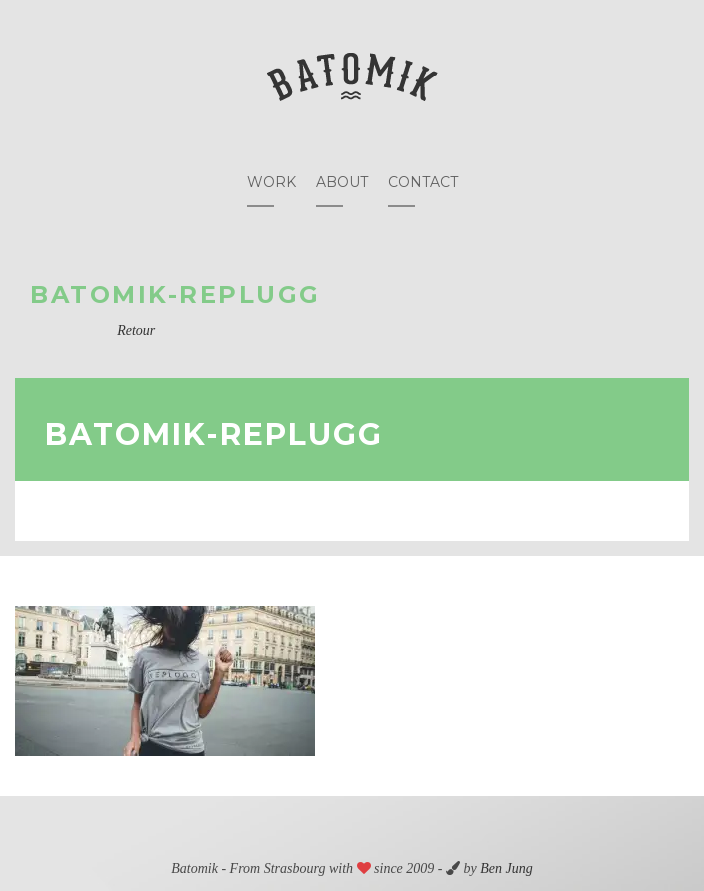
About (342, 182)
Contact (423, 182)
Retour (136, 330)
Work (271, 182)
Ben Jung (506, 868)
